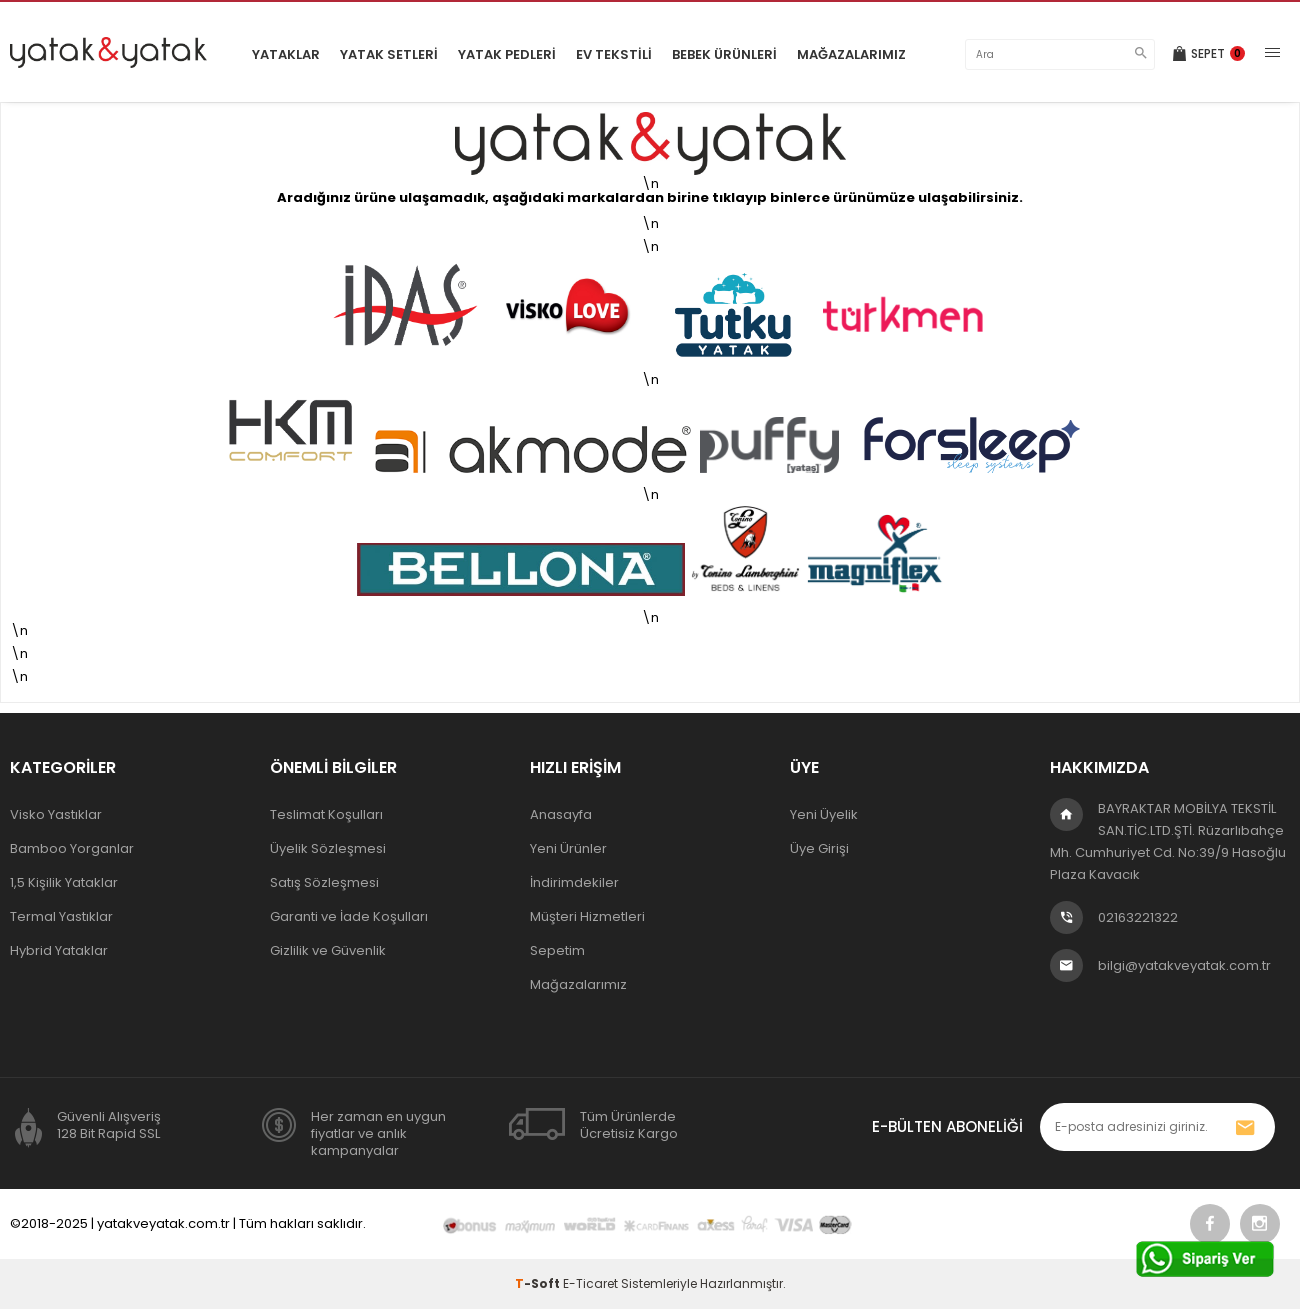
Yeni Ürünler (568, 848)
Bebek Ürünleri (724, 54)
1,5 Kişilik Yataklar (64, 882)
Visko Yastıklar (56, 814)
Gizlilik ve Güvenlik (328, 950)
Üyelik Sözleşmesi (328, 848)
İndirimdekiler (574, 882)
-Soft (539, 1283)
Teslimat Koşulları (326, 814)
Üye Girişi (819, 848)
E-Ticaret (590, 1283)
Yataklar (286, 54)
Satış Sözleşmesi (324, 882)
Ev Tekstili (614, 54)
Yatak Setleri (389, 54)
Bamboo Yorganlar (72, 848)
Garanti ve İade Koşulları (349, 916)
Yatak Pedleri (507, 54)
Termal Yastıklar (61, 916)
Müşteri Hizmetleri (587, 916)
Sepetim (557, 950)
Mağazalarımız (851, 54)
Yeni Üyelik (824, 814)
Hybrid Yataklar (59, 950)
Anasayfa (561, 814)
